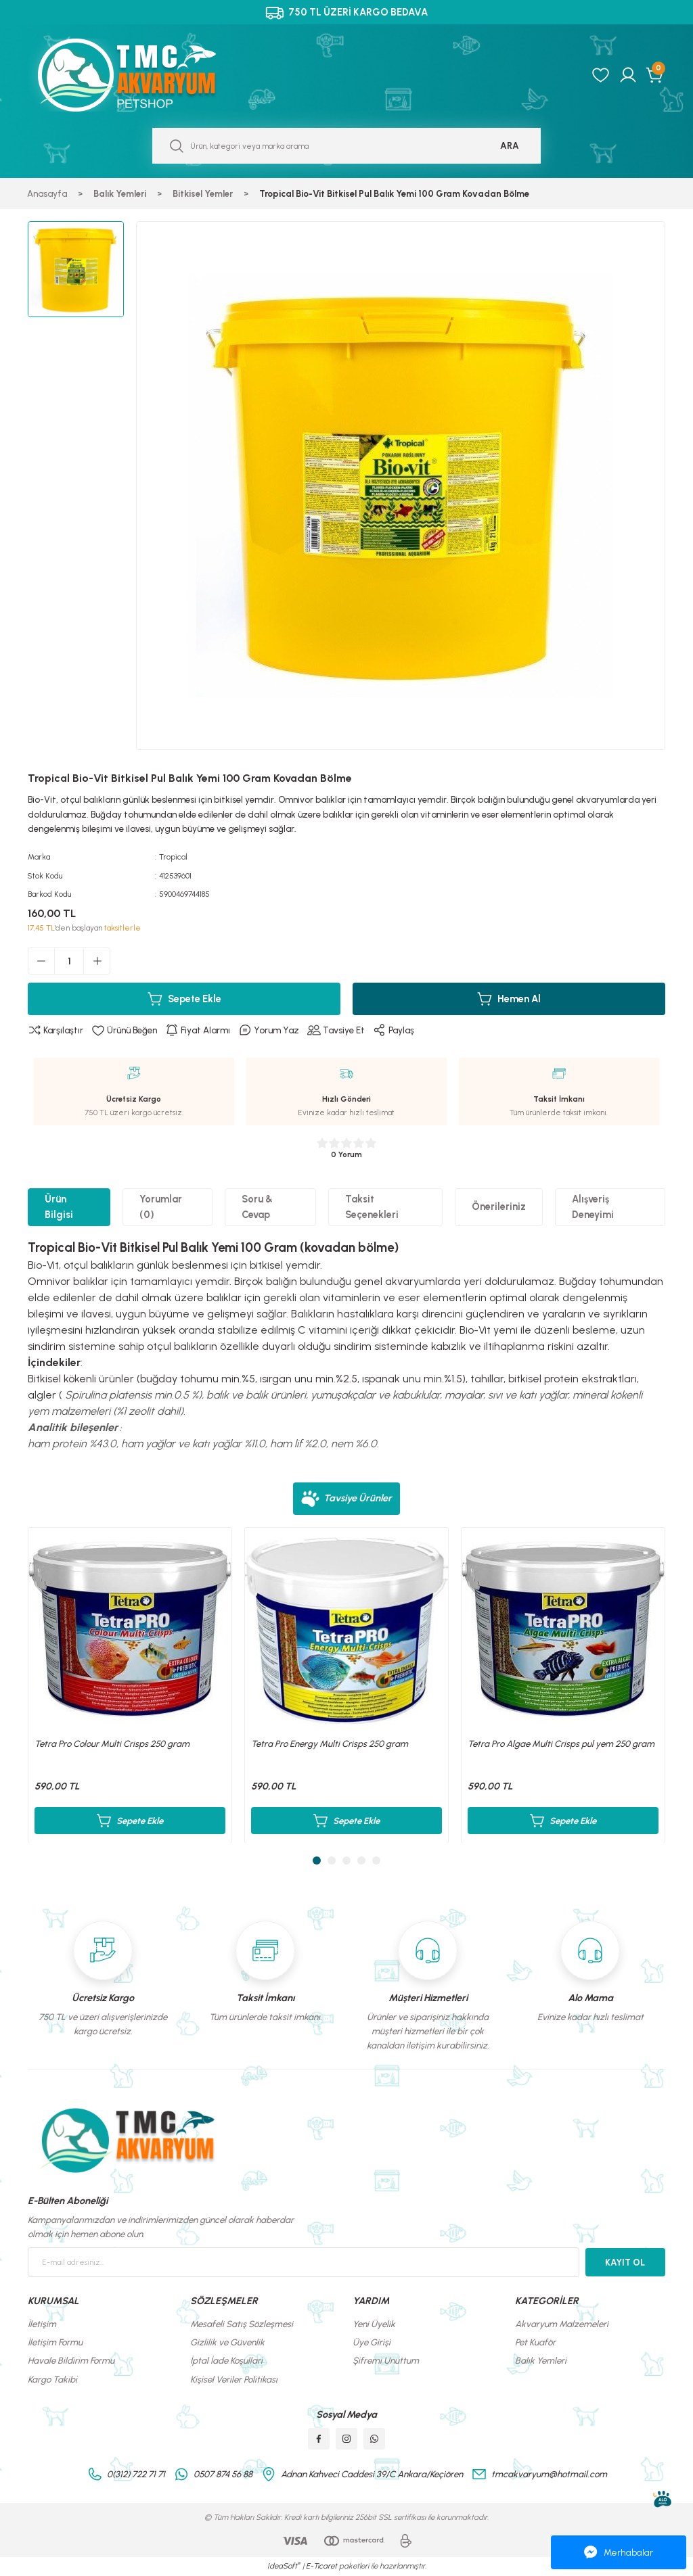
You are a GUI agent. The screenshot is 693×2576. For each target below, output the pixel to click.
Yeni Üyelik (374, 2323)
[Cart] (655, 75)
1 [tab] (317, 1860)
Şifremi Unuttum (386, 2360)
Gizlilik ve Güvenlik (227, 2342)
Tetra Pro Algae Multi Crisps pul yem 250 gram (561, 1743)
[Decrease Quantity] (41, 961)
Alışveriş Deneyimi (593, 1206)
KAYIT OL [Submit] (625, 2262)
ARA (509, 145)
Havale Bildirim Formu (71, 2360)
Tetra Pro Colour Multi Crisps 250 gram (112, 1743)
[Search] (346, 146)
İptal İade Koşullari (226, 2360)
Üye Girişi (371, 2342)
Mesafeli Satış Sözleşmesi (241, 2323)
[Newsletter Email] (303, 2262)
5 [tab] (376, 1860)
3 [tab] (346, 1860)
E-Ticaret (321, 2566)
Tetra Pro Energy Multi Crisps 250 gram (329, 1743)
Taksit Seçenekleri (372, 1206)
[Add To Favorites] (124, 1030)
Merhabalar (618, 2552)
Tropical (173, 857)
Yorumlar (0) (160, 1206)
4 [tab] (361, 1860)
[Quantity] (69, 961)
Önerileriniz (499, 1206)
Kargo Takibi (52, 2379)
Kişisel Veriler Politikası (233, 2379)
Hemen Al (509, 999)
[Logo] (141, 75)
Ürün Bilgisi (59, 1206)
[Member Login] (628, 75)
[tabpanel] (130, 1685)
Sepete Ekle (184, 999)
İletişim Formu (55, 2342)
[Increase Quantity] (96, 961)
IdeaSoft (283, 2565)
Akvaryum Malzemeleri (561, 2323)
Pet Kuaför (535, 2342)
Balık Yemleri (540, 2360)
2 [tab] (332, 1860)
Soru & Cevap (257, 1206)
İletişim (42, 2323)
